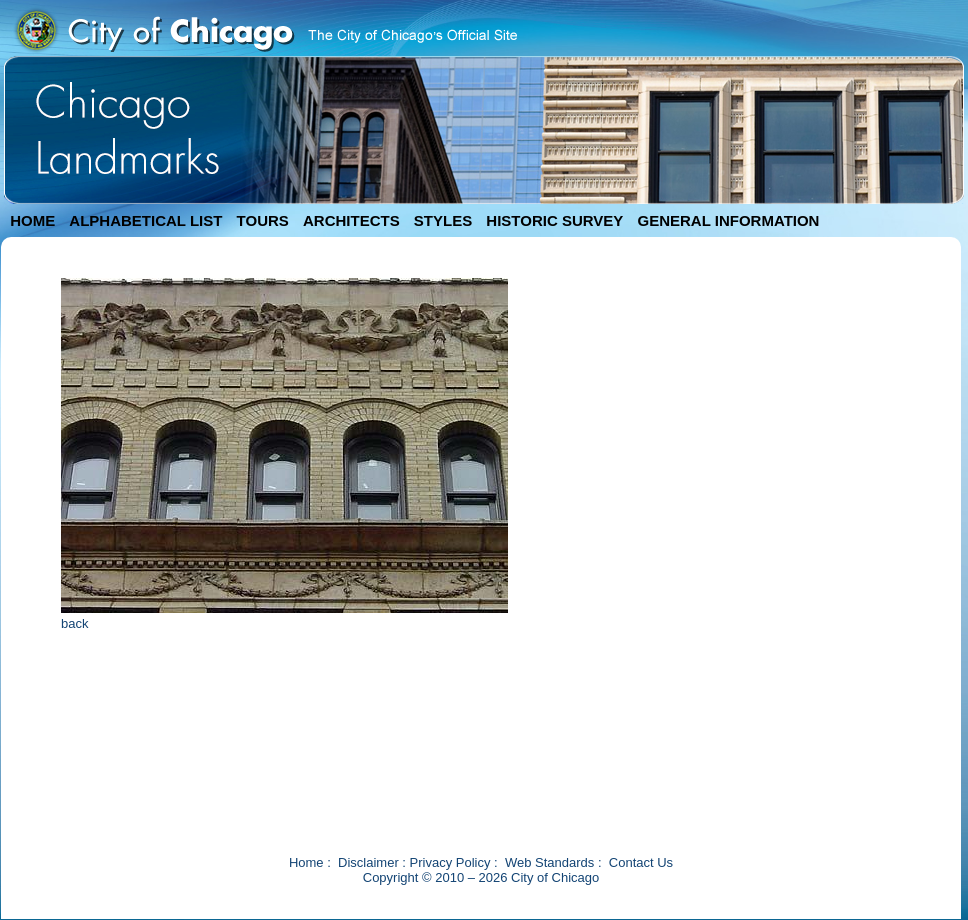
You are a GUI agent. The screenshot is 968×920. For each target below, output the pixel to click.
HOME (32, 220)
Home (306, 862)
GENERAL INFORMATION (729, 220)
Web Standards (549, 862)
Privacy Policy (450, 862)
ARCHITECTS (351, 220)
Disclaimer (368, 862)
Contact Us (641, 862)
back (74, 623)
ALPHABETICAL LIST (145, 220)
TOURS (263, 220)
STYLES (443, 220)
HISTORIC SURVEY (554, 220)
